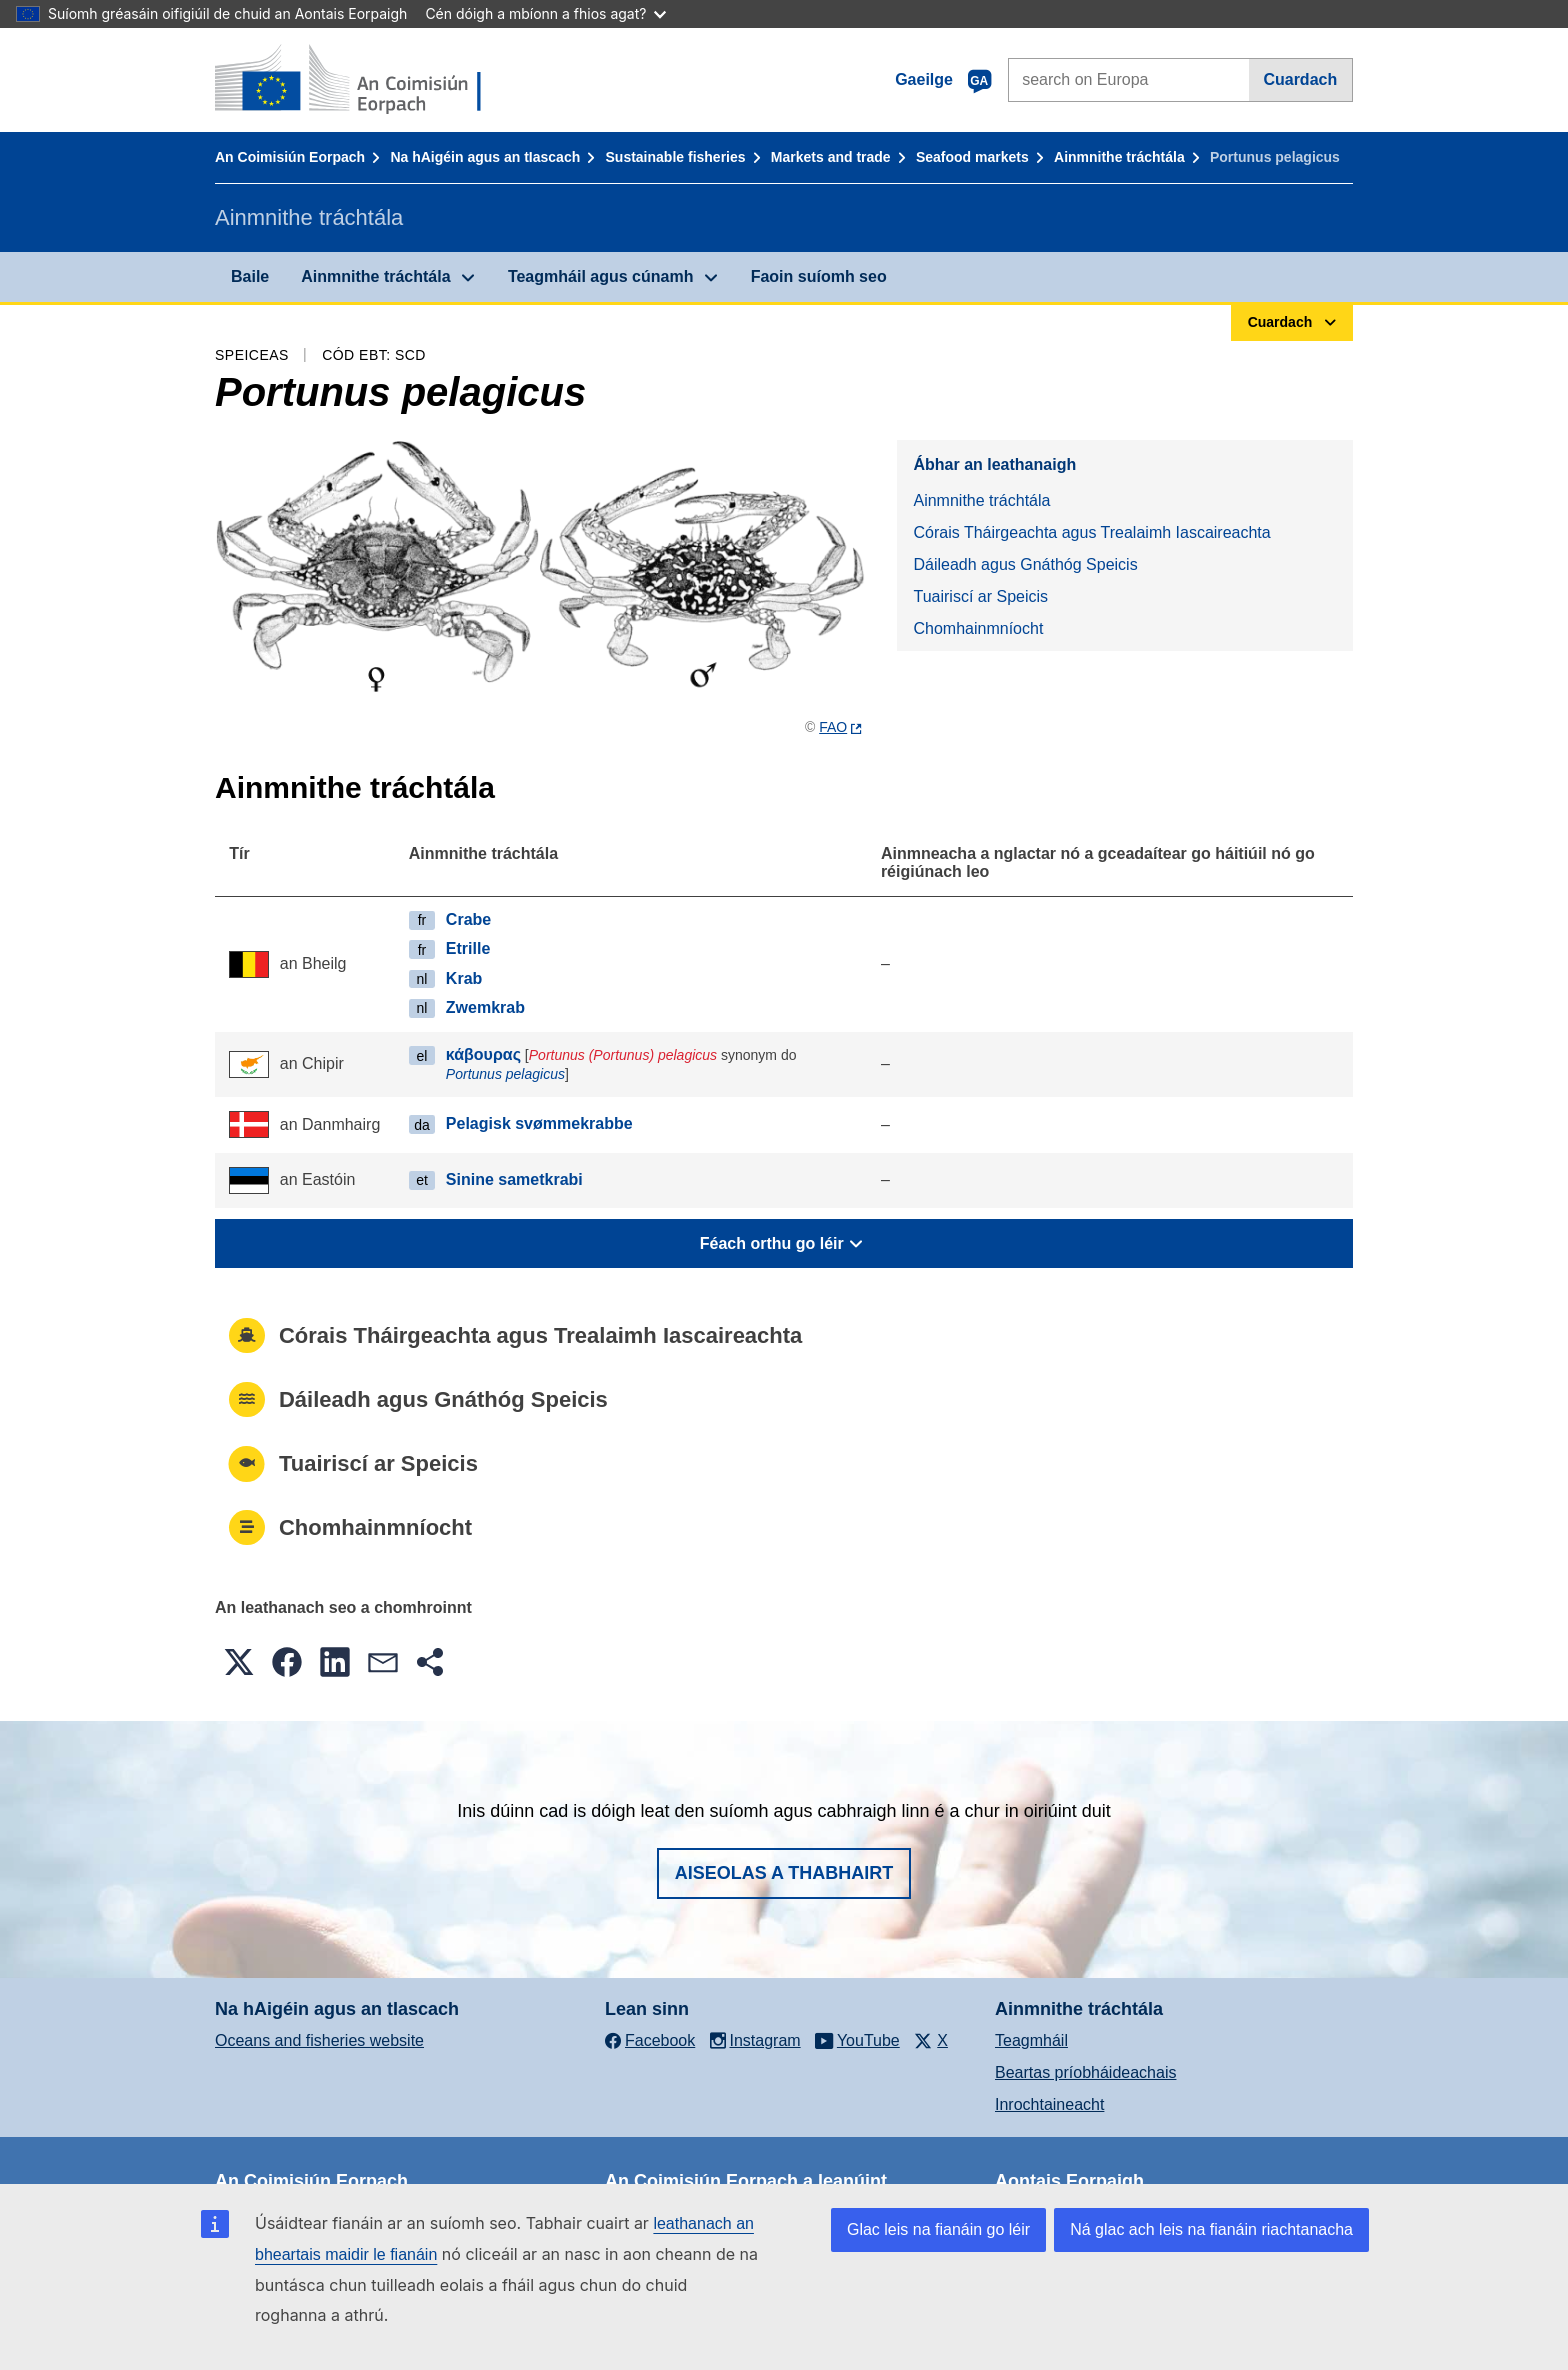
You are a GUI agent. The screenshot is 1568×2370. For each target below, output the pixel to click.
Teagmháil (1031, 2040)
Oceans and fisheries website (319, 2040)
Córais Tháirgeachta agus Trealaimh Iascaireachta (1091, 532)
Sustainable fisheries (676, 157)
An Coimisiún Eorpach (290, 157)
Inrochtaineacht (1049, 2104)
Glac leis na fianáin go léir (938, 2229)
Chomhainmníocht (978, 628)
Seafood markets (972, 157)
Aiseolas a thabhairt (784, 1873)
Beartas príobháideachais (1085, 2072)
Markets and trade (831, 157)
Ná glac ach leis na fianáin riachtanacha (1211, 2229)
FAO (833, 727)
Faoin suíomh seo (819, 276)
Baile (250, 276)
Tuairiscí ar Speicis (980, 596)
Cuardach (1300, 79)
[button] (239, 1662)
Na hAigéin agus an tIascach (485, 157)
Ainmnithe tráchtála (1119, 157)
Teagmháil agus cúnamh (601, 276)
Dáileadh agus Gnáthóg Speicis (1025, 564)
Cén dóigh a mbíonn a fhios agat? (545, 13)
